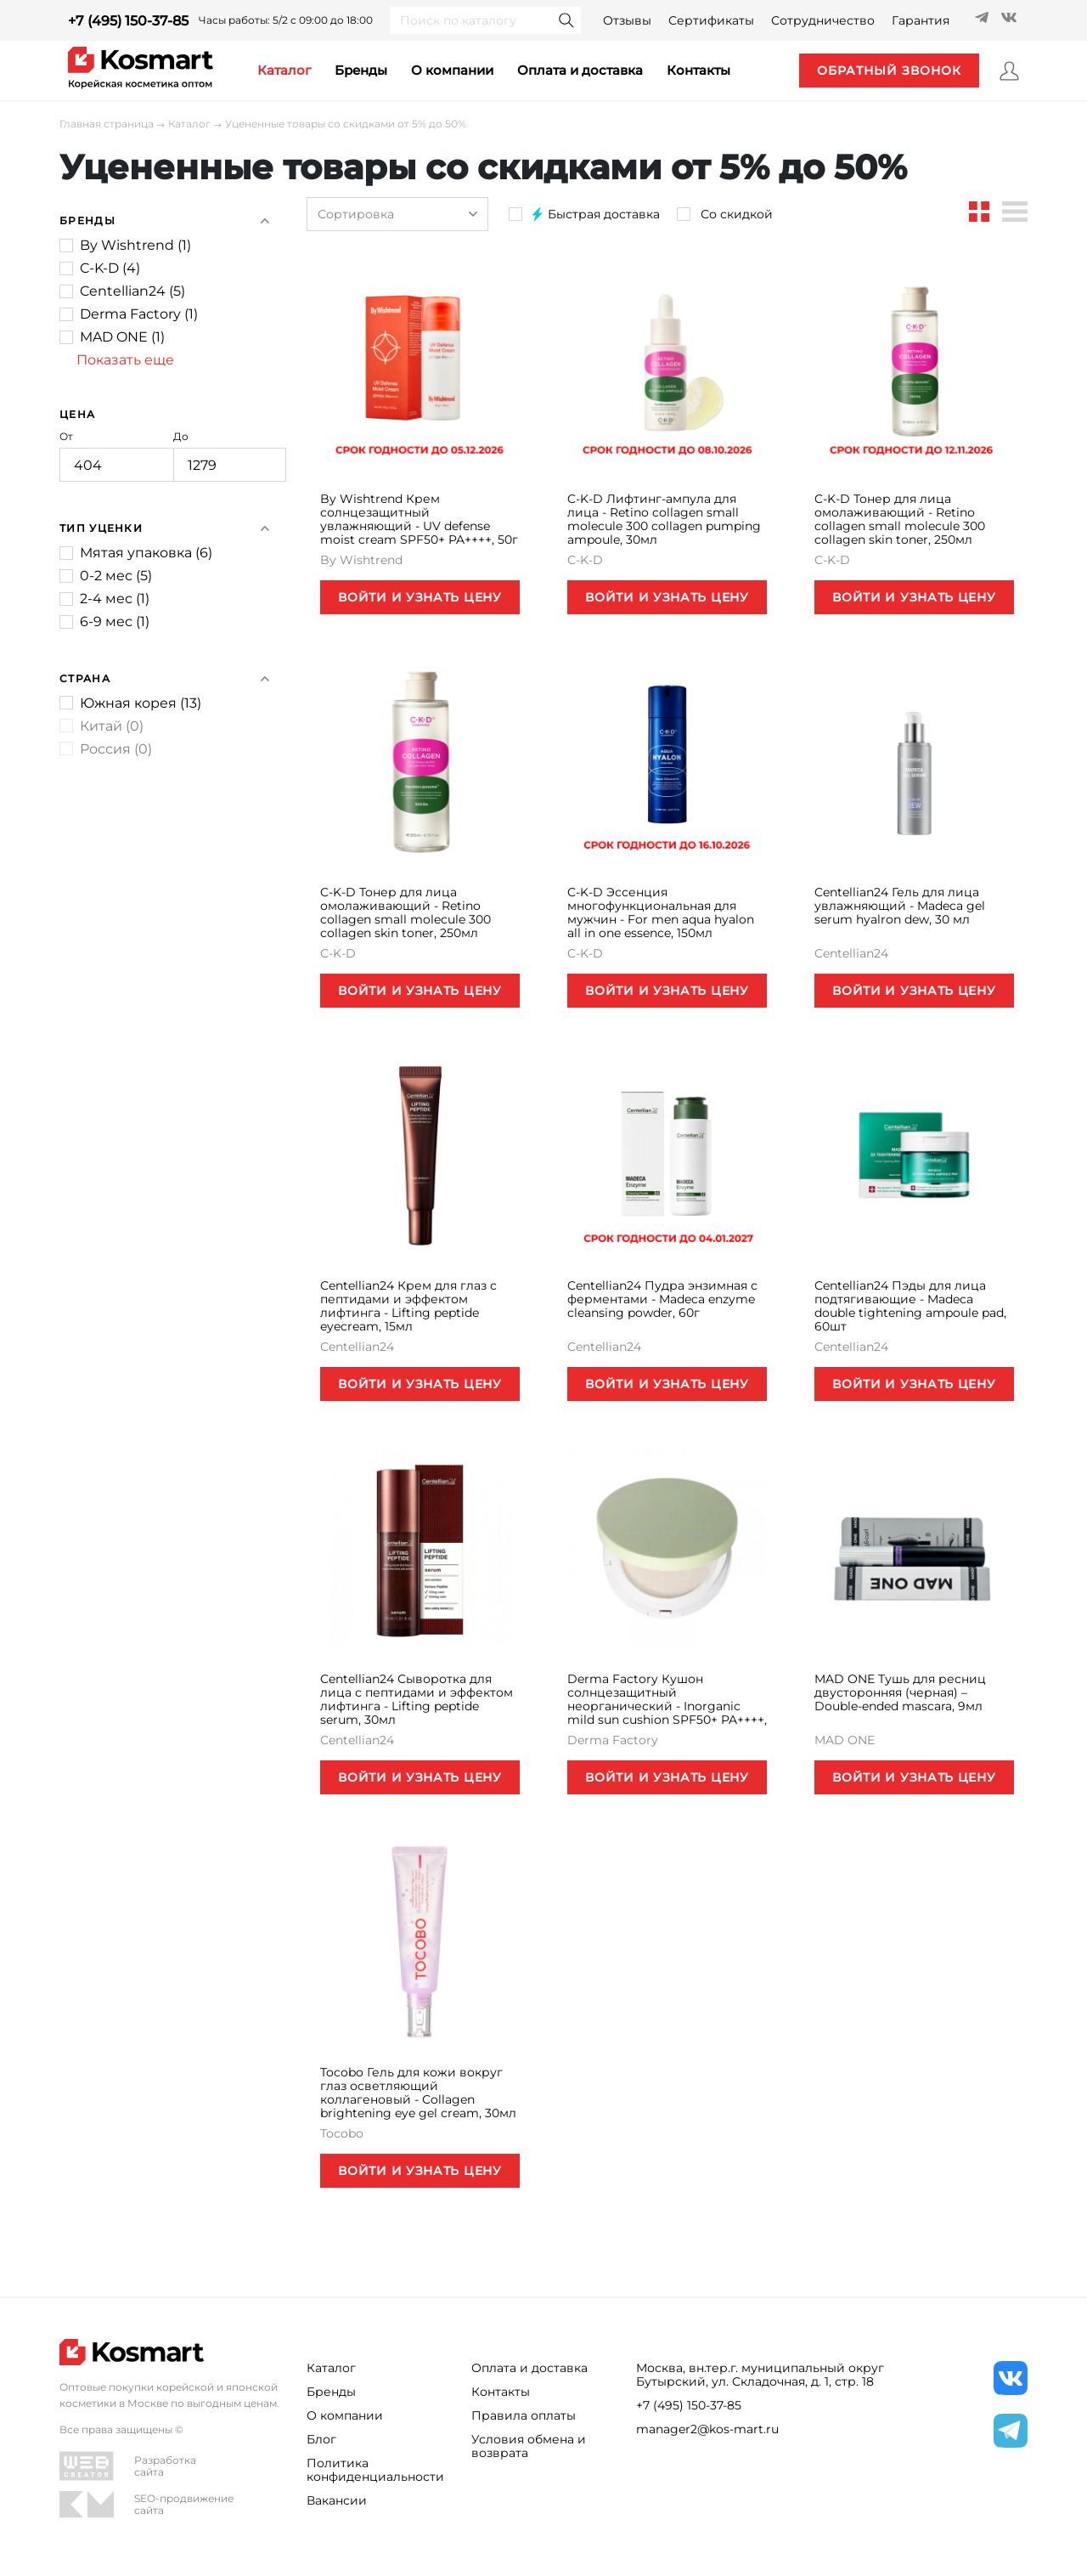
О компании (452, 70)
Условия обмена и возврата (528, 2446)
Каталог (189, 123)
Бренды (361, 70)
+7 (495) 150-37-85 (128, 21)
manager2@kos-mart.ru (707, 2429)
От (116, 456)
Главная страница (106, 123)
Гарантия (920, 20)
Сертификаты (711, 20)
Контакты (500, 2391)
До (230, 456)
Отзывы (627, 20)
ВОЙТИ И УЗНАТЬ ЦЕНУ (419, 597)
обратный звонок (889, 70)
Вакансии (337, 2500)
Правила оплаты (523, 2415)
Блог (321, 2439)
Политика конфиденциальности (375, 2469)
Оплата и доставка (580, 70)
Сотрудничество (823, 20)
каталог (284, 70)
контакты (698, 70)
